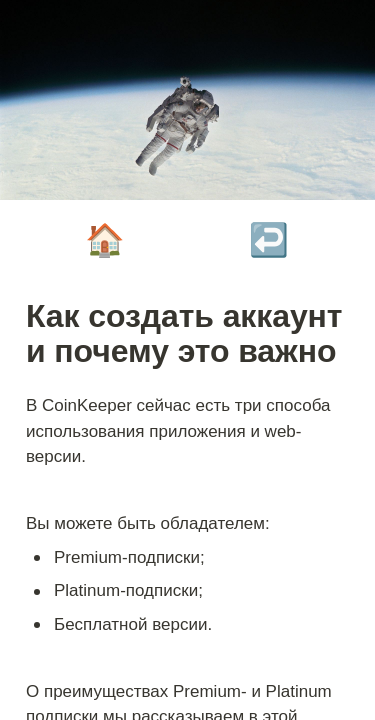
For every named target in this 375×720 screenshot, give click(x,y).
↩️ (269, 240)
